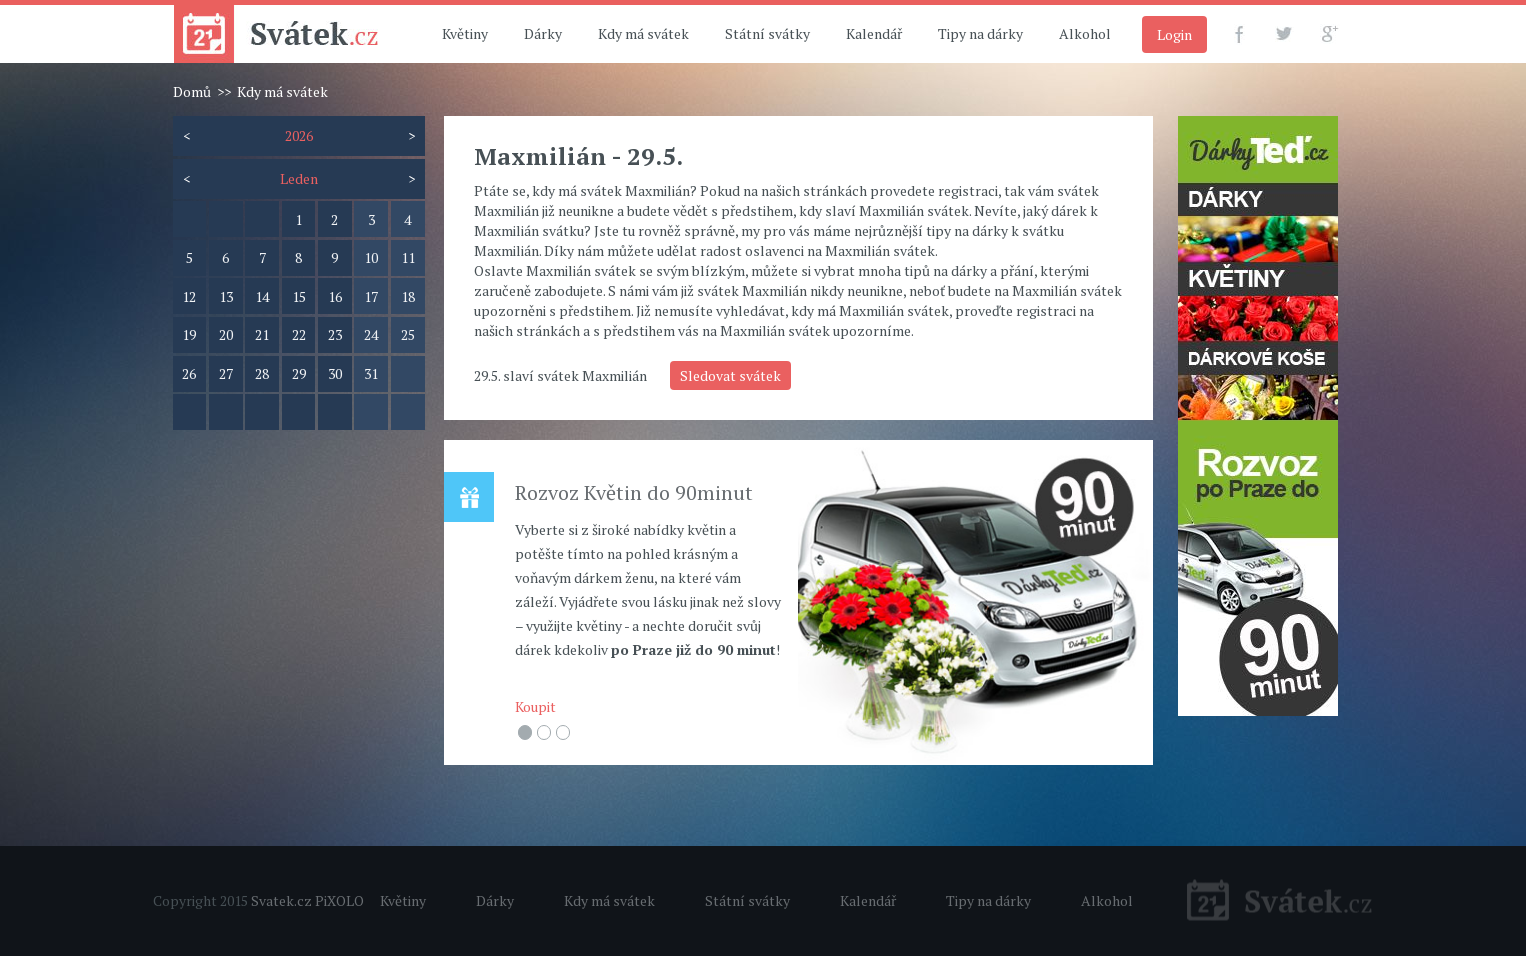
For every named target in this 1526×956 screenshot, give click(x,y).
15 (299, 296)
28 (262, 373)
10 (371, 257)
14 (262, 296)
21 (262, 334)
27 (226, 373)
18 (408, 296)
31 (371, 373)
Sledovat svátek (730, 375)
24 (371, 334)
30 (335, 373)
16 (335, 296)
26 (189, 373)
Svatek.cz (281, 900)
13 (226, 296)
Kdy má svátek (643, 33)
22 (299, 334)
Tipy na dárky (980, 33)
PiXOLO (339, 900)
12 (189, 296)
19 (189, 334)
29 (299, 373)
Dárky (543, 33)
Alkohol (1085, 33)
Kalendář (874, 33)
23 (335, 334)
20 (226, 334)
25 (408, 334)
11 (408, 257)
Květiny (465, 33)
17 (371, 296)
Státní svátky (767, 33)
